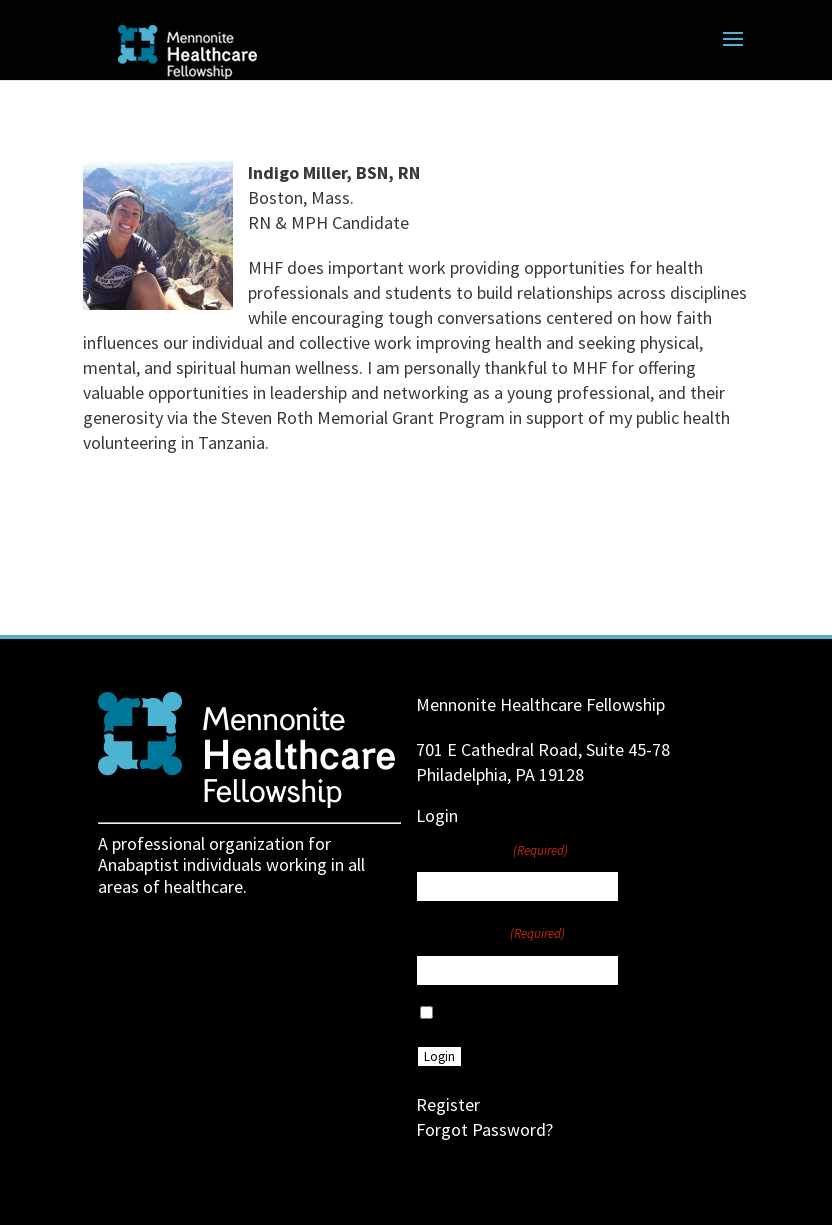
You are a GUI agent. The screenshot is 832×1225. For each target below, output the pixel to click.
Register (448, 1104)
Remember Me (485, 1014)
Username (492, 849)
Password (490, 932)
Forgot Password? (484, 1129)
